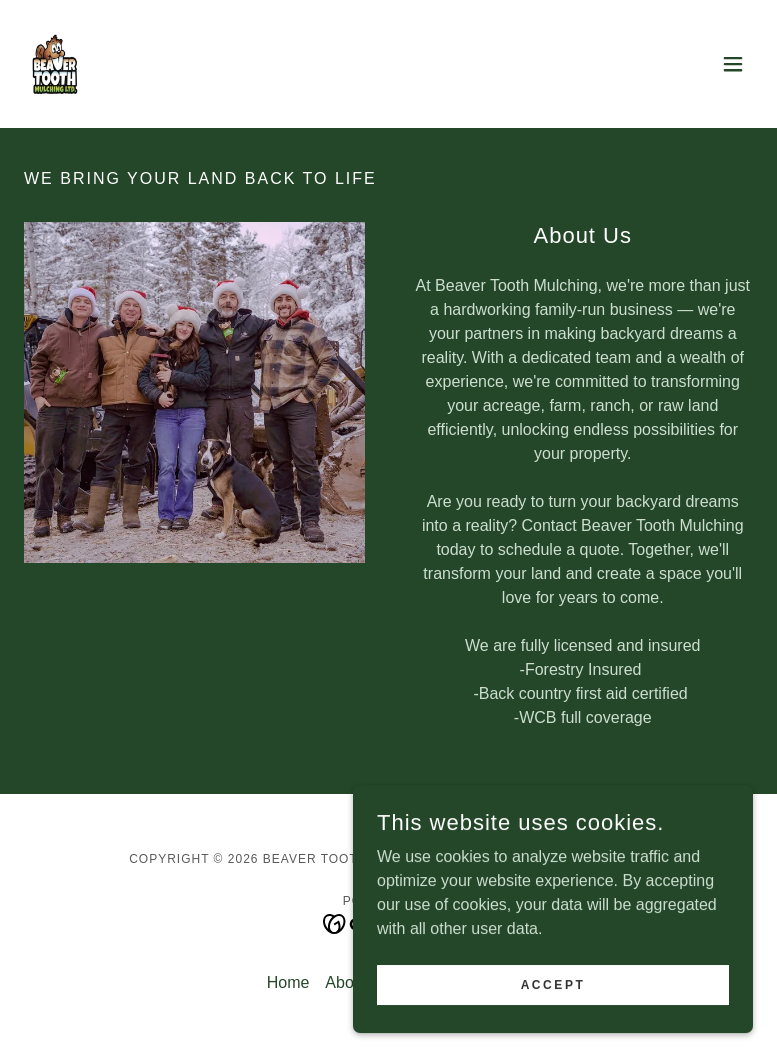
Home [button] (288, 982)
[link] (55, 64)
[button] (733, 64)
